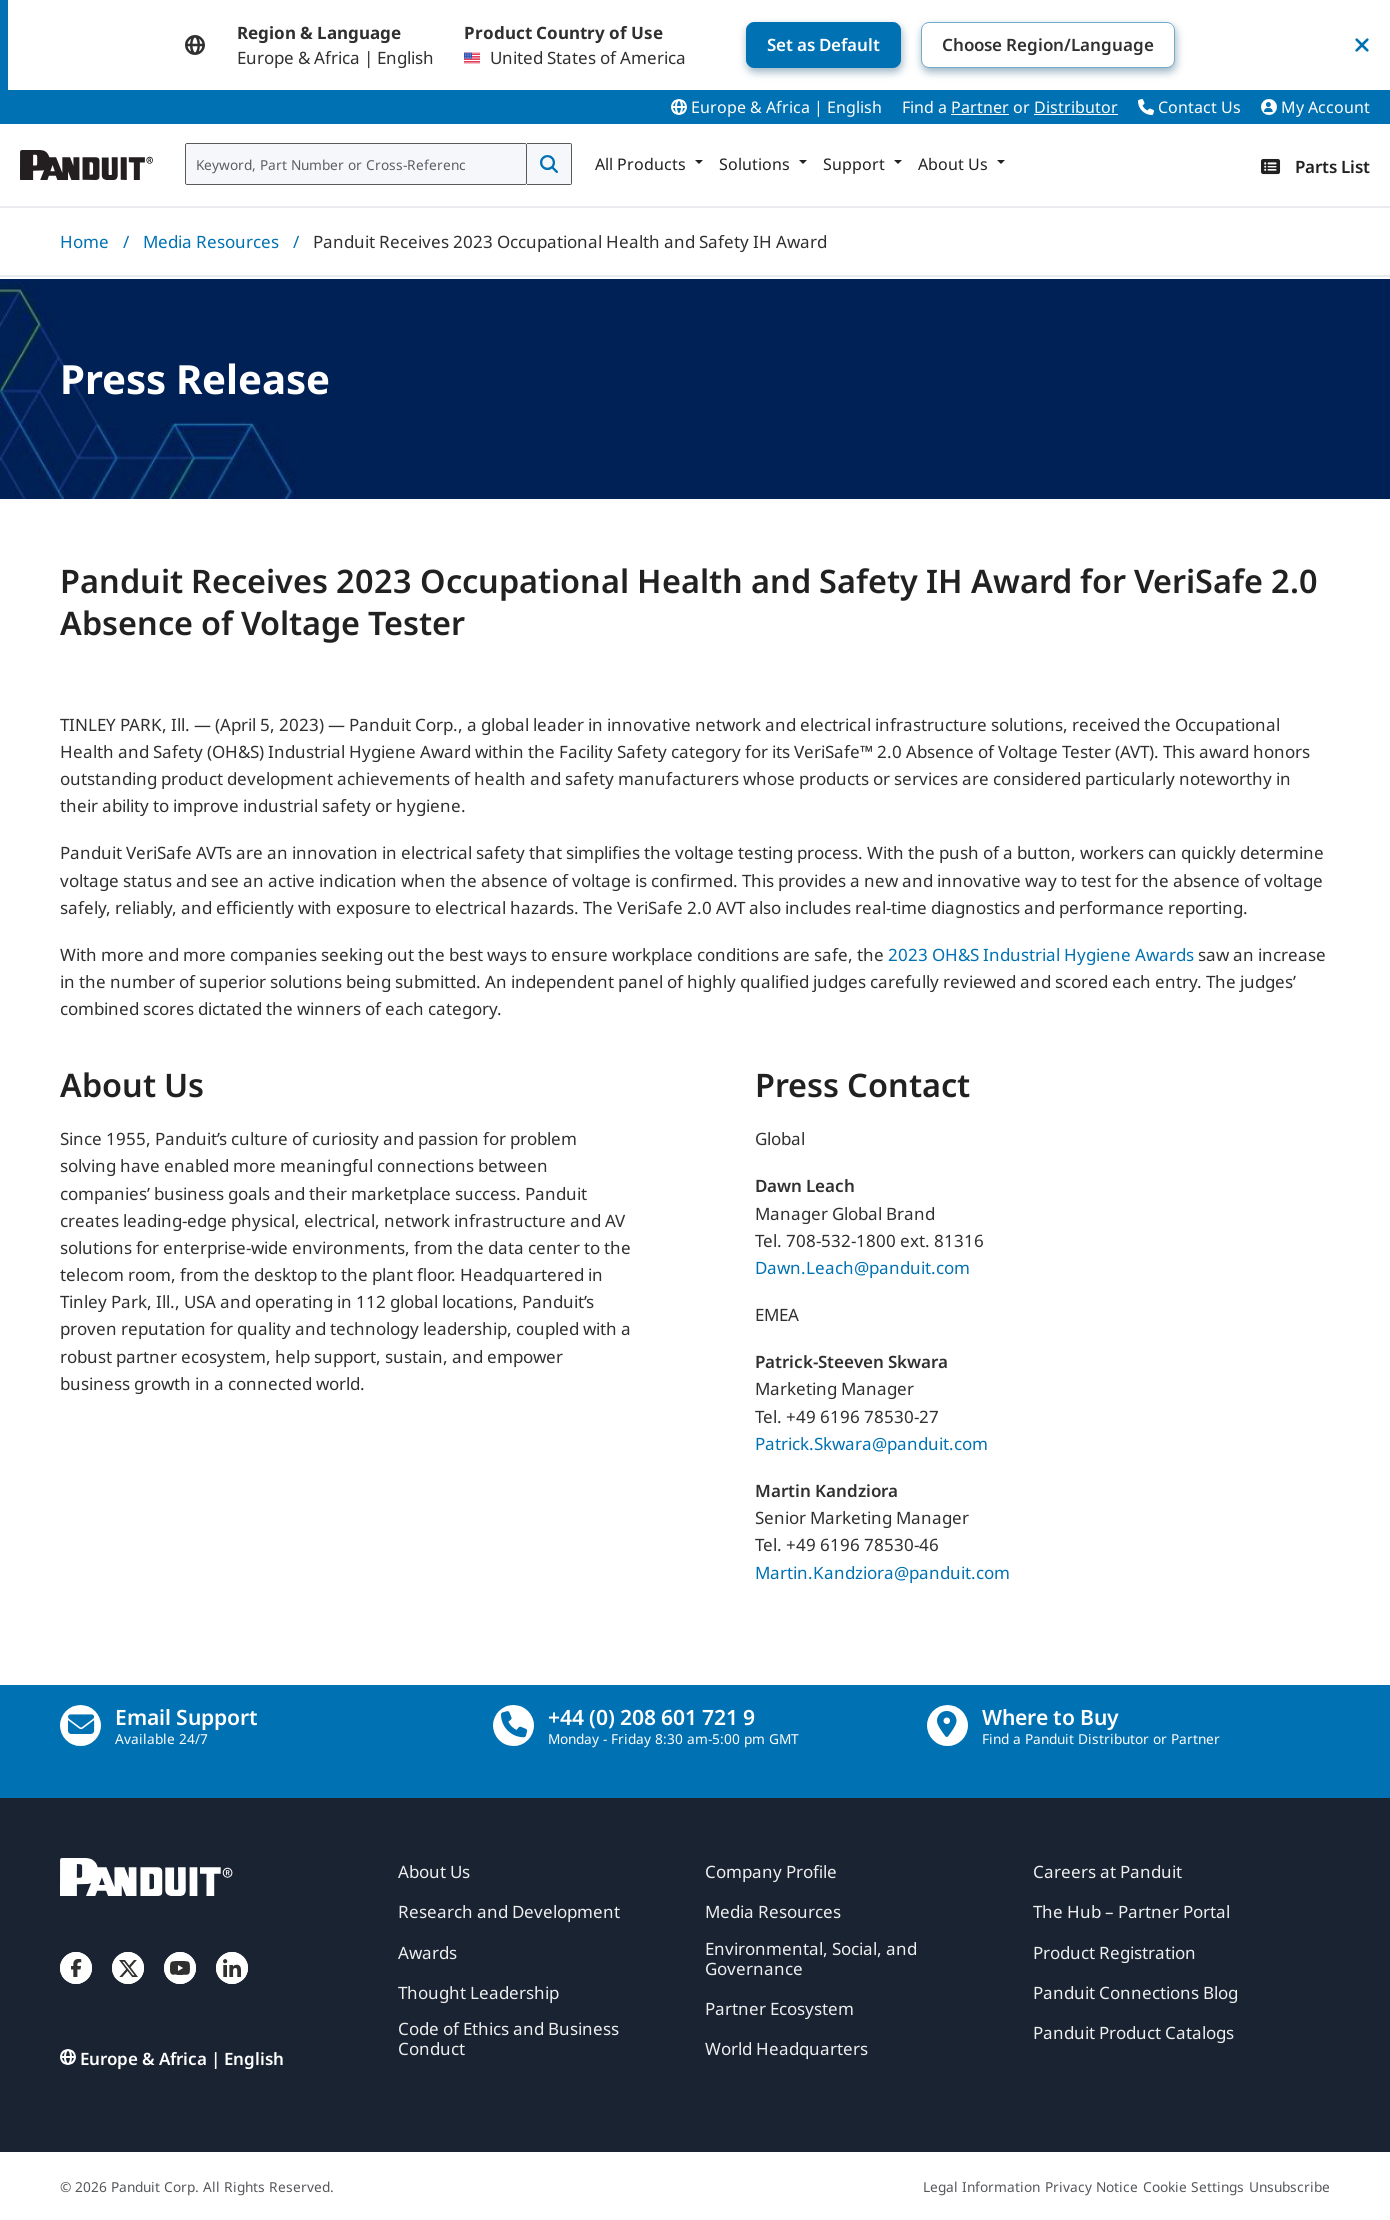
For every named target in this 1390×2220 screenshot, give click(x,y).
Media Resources (211, 241)
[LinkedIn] (232, 1988)
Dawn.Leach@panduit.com (862, 1266)
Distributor (1076, 107)
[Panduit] (87, 160)
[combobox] (356, 164)
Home (84, 241)
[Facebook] (76, 1988)
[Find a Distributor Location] (947, 1725)
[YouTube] (180, 1988)
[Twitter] (128, 1988)
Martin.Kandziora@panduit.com (882, 1571)
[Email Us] (80, 1725)
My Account (1315, 107)
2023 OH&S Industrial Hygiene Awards (1041, 954)
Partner (980, 107)
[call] (513, 1725)
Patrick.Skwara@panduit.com (871, 1442)
